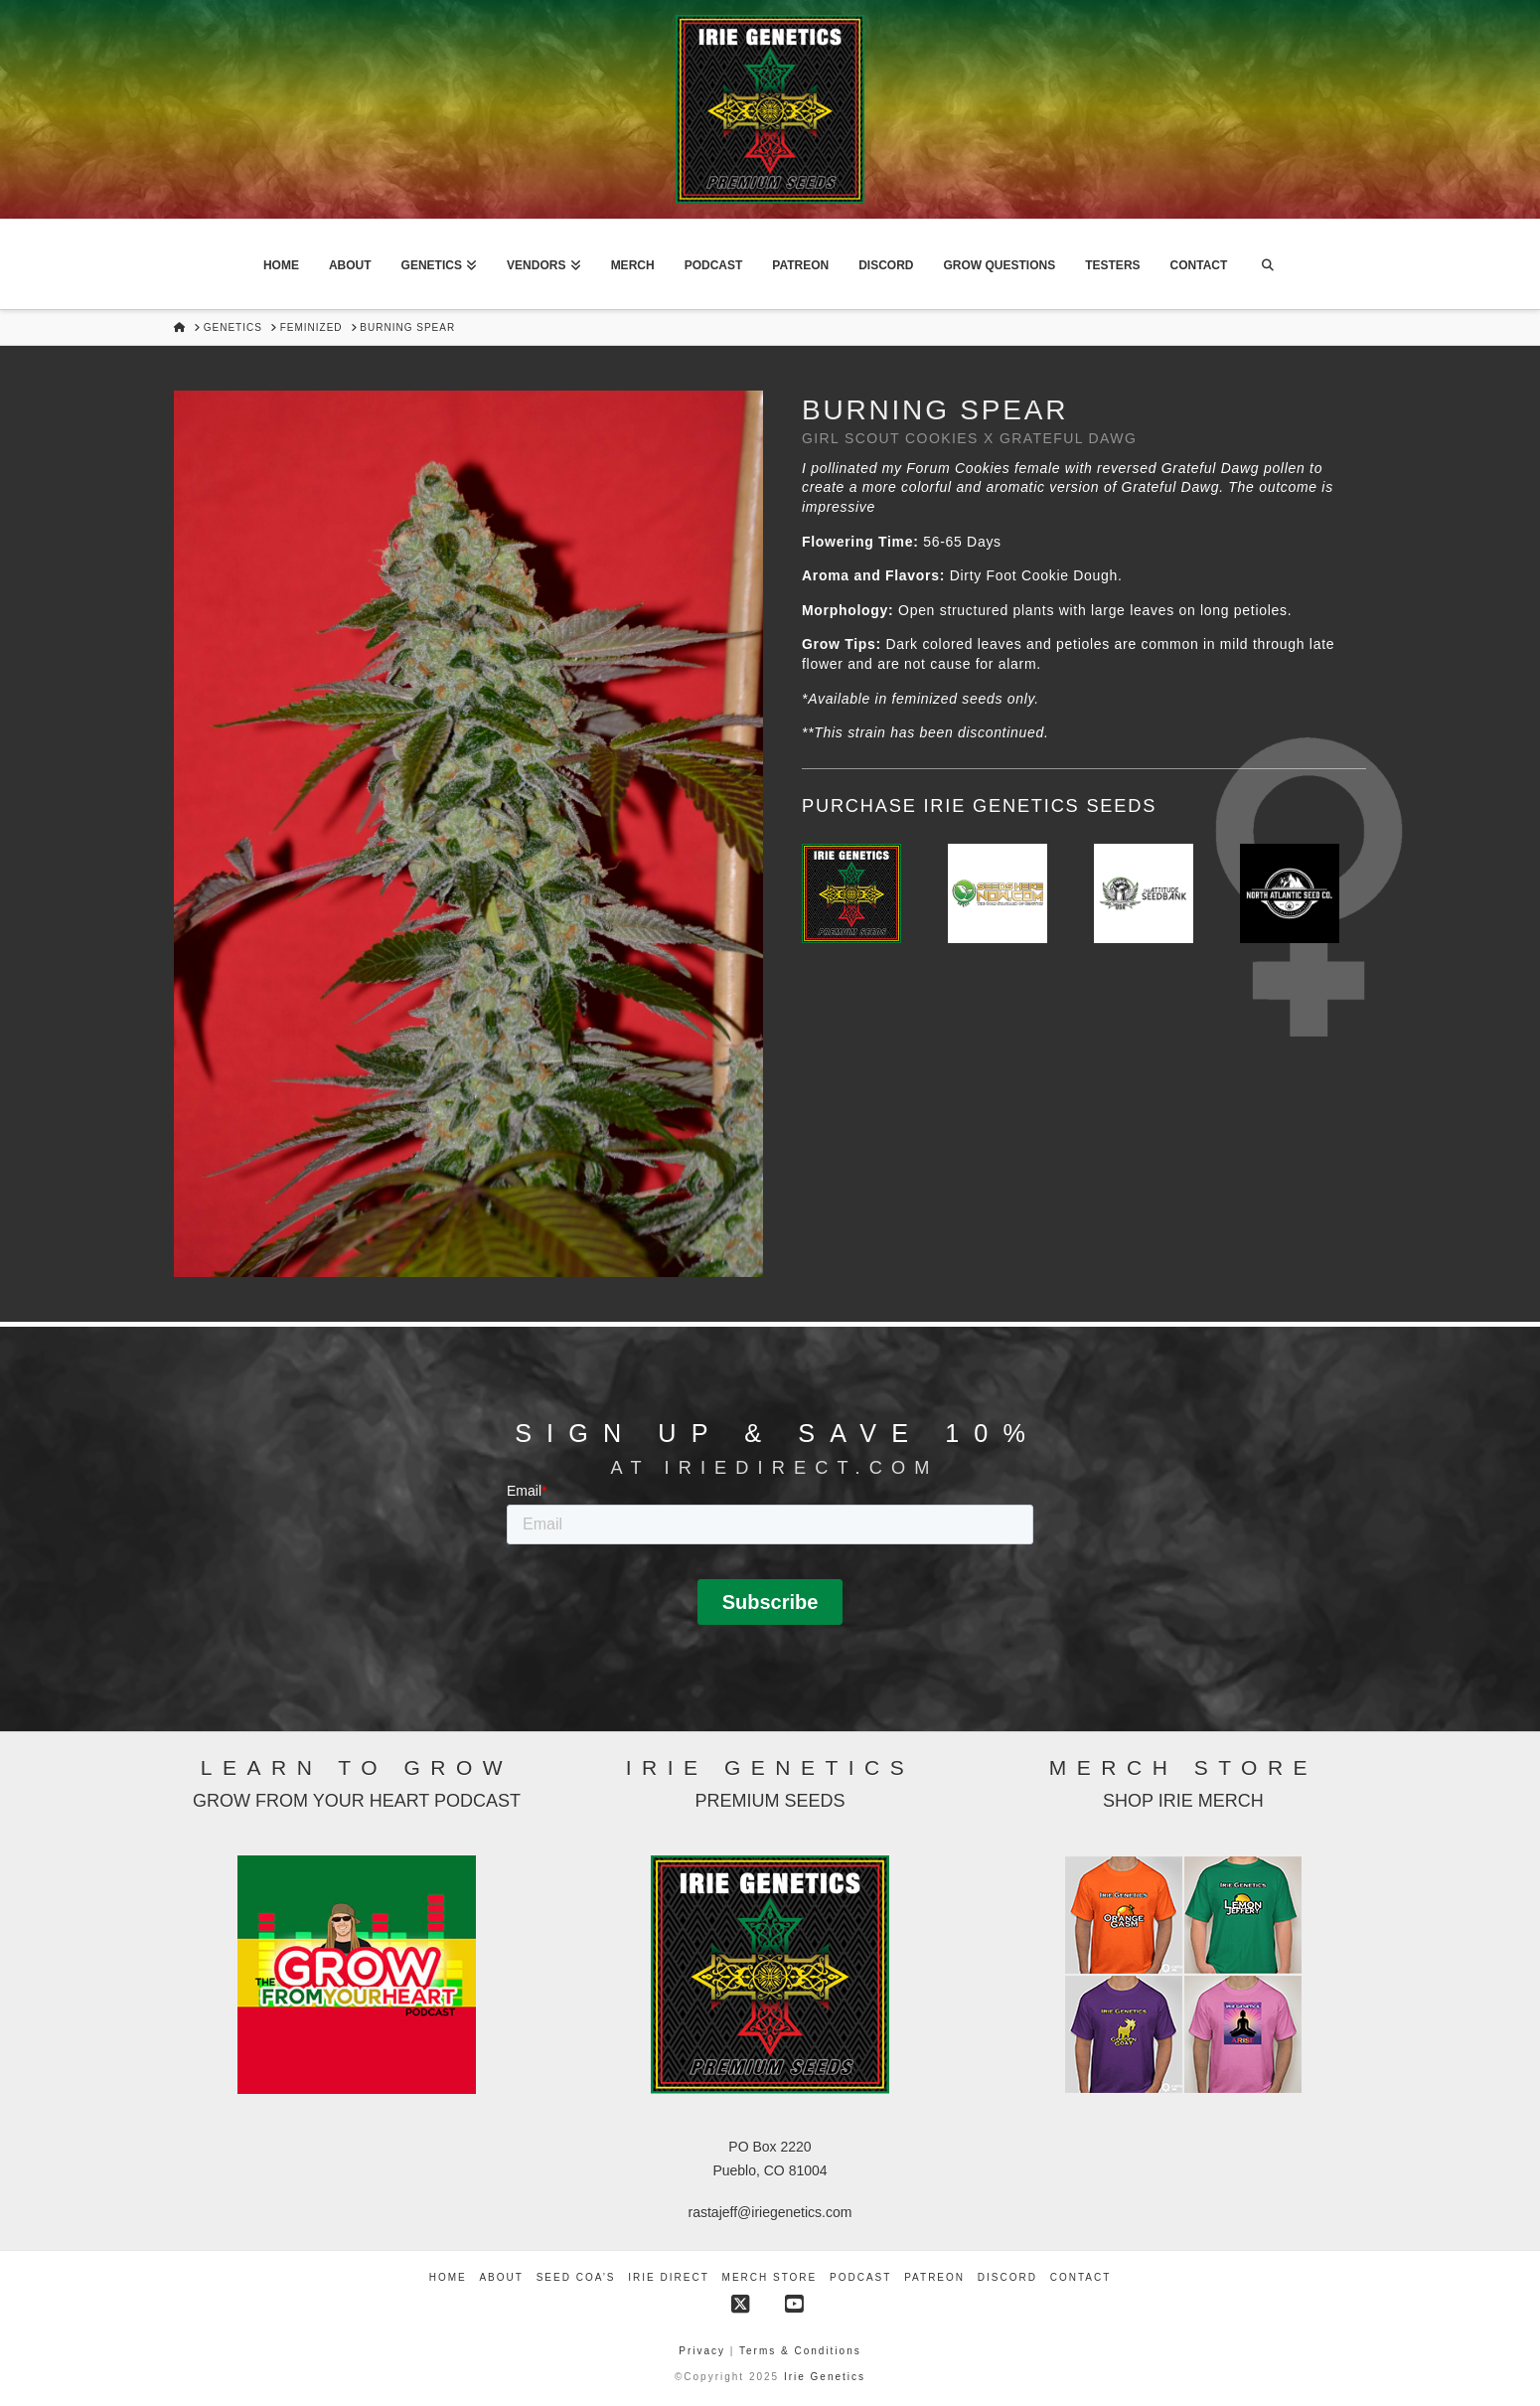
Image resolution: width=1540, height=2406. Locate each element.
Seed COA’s (576, 2277)
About (501, 2277)
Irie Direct (668, 2277)
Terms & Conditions (800, 2350)
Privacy (704, 2350)
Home (448, 2277)
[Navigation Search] (1267, 264)
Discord (1007, 2277)
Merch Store (770, 2277)
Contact (1081, 2277)
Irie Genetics (824, 2376)
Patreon (934, 2277)
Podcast (860, 2277)
